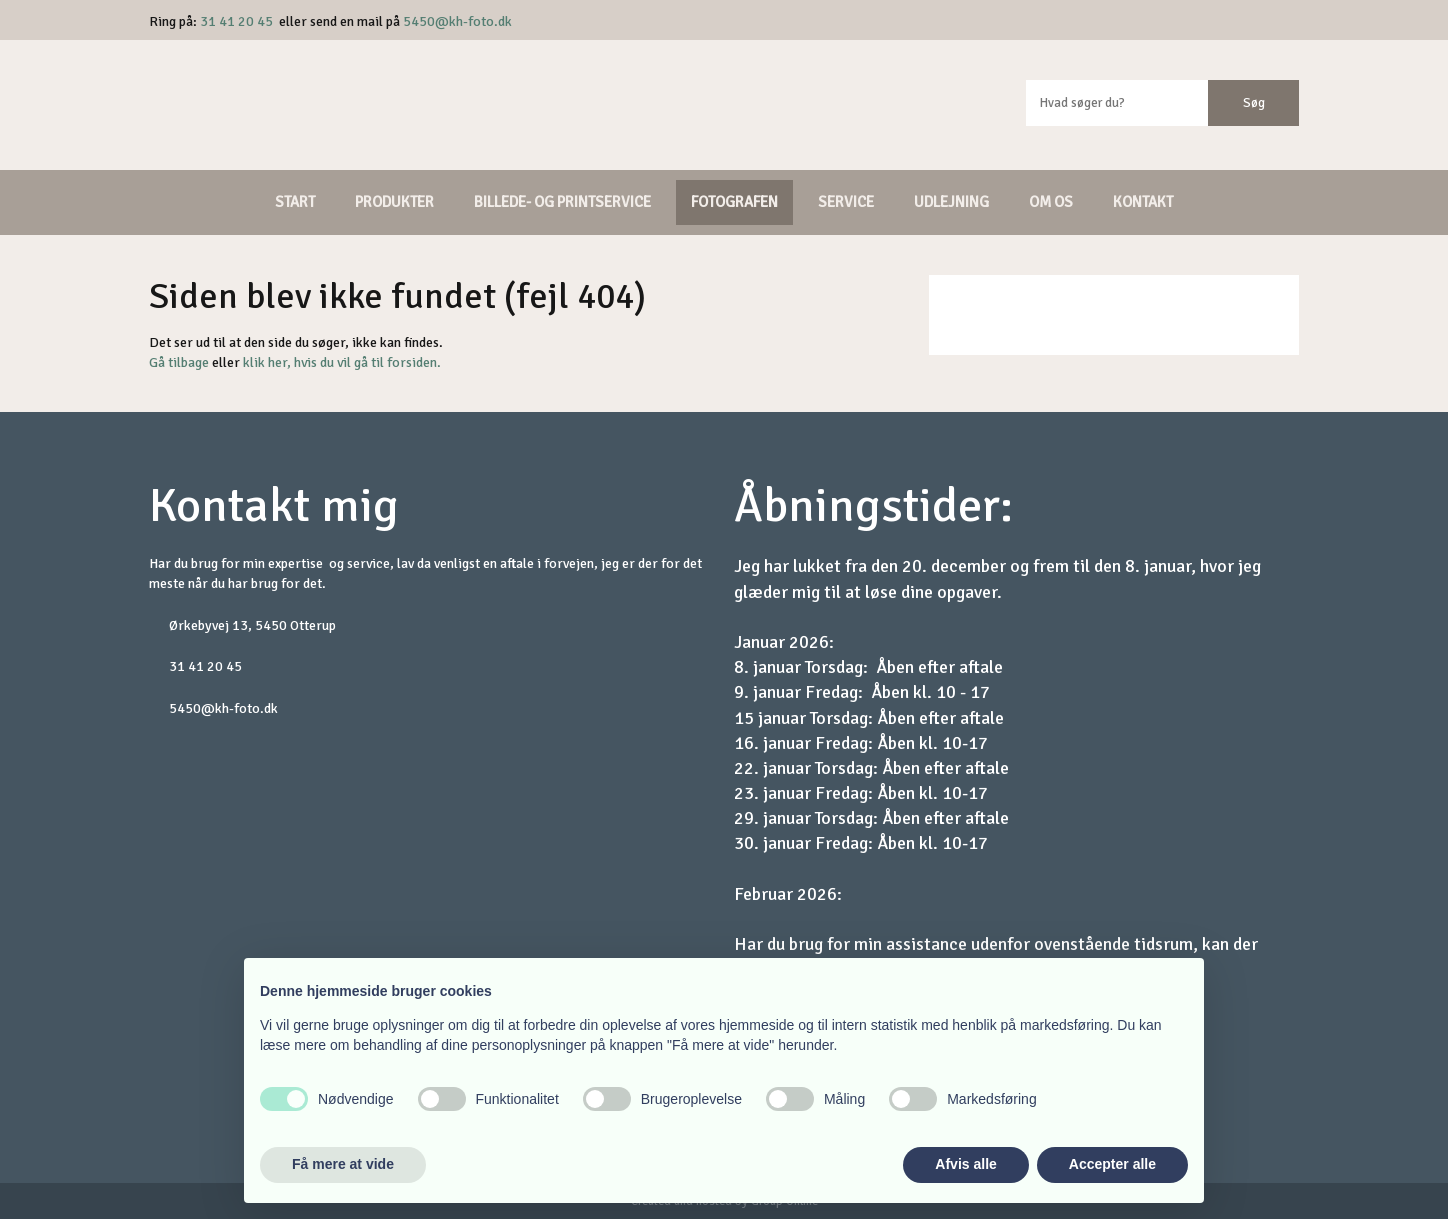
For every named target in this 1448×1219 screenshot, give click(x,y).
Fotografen (734, 202)
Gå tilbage (179, 362)
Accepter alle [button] (1112, 1164)
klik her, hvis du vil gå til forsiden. (342, 362)
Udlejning (951, 202)
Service (846, 202)
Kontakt (1143, 202)
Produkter (394, 202)
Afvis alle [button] (965, 1164)
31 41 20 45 (236, 21)
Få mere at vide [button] (343, 1164)
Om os (1051, 202)
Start (295, 202)
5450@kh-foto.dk (457, 21)
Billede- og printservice (562, 202)
